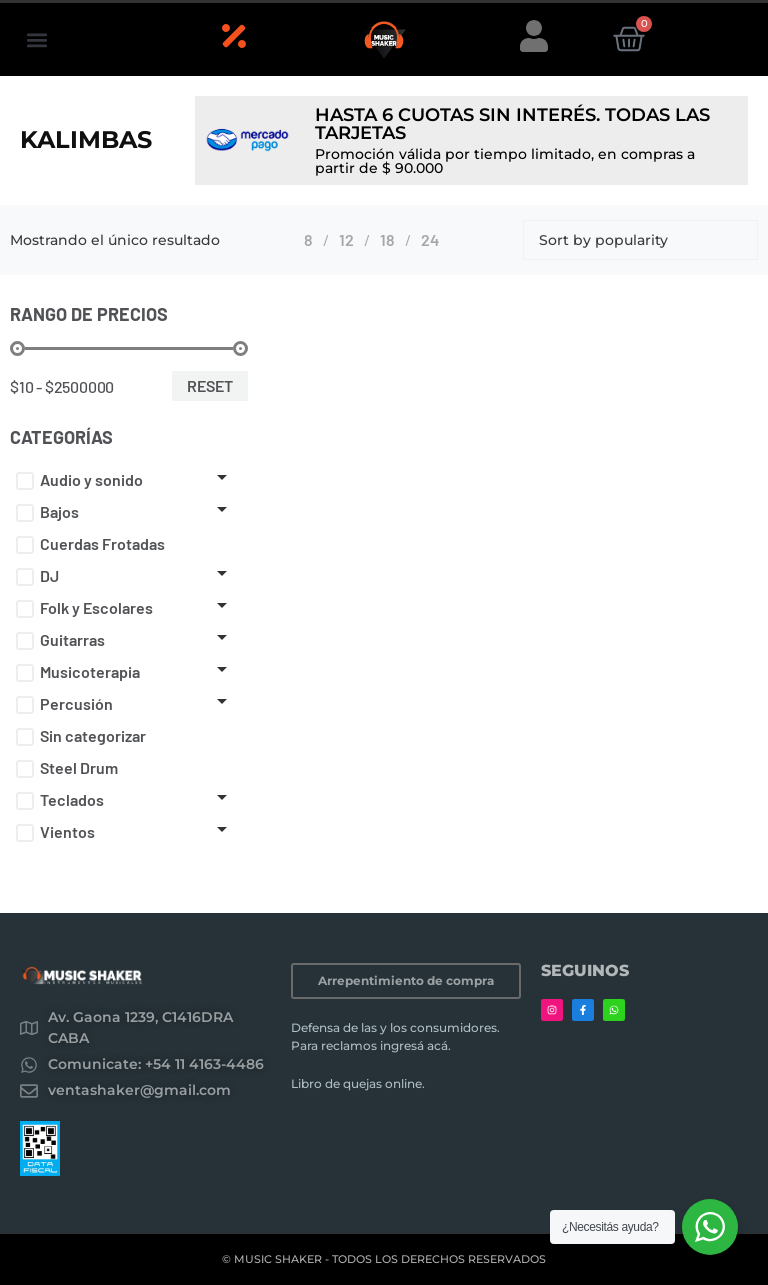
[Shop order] (640, 240)
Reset (210, 385)
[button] (36, 39)
